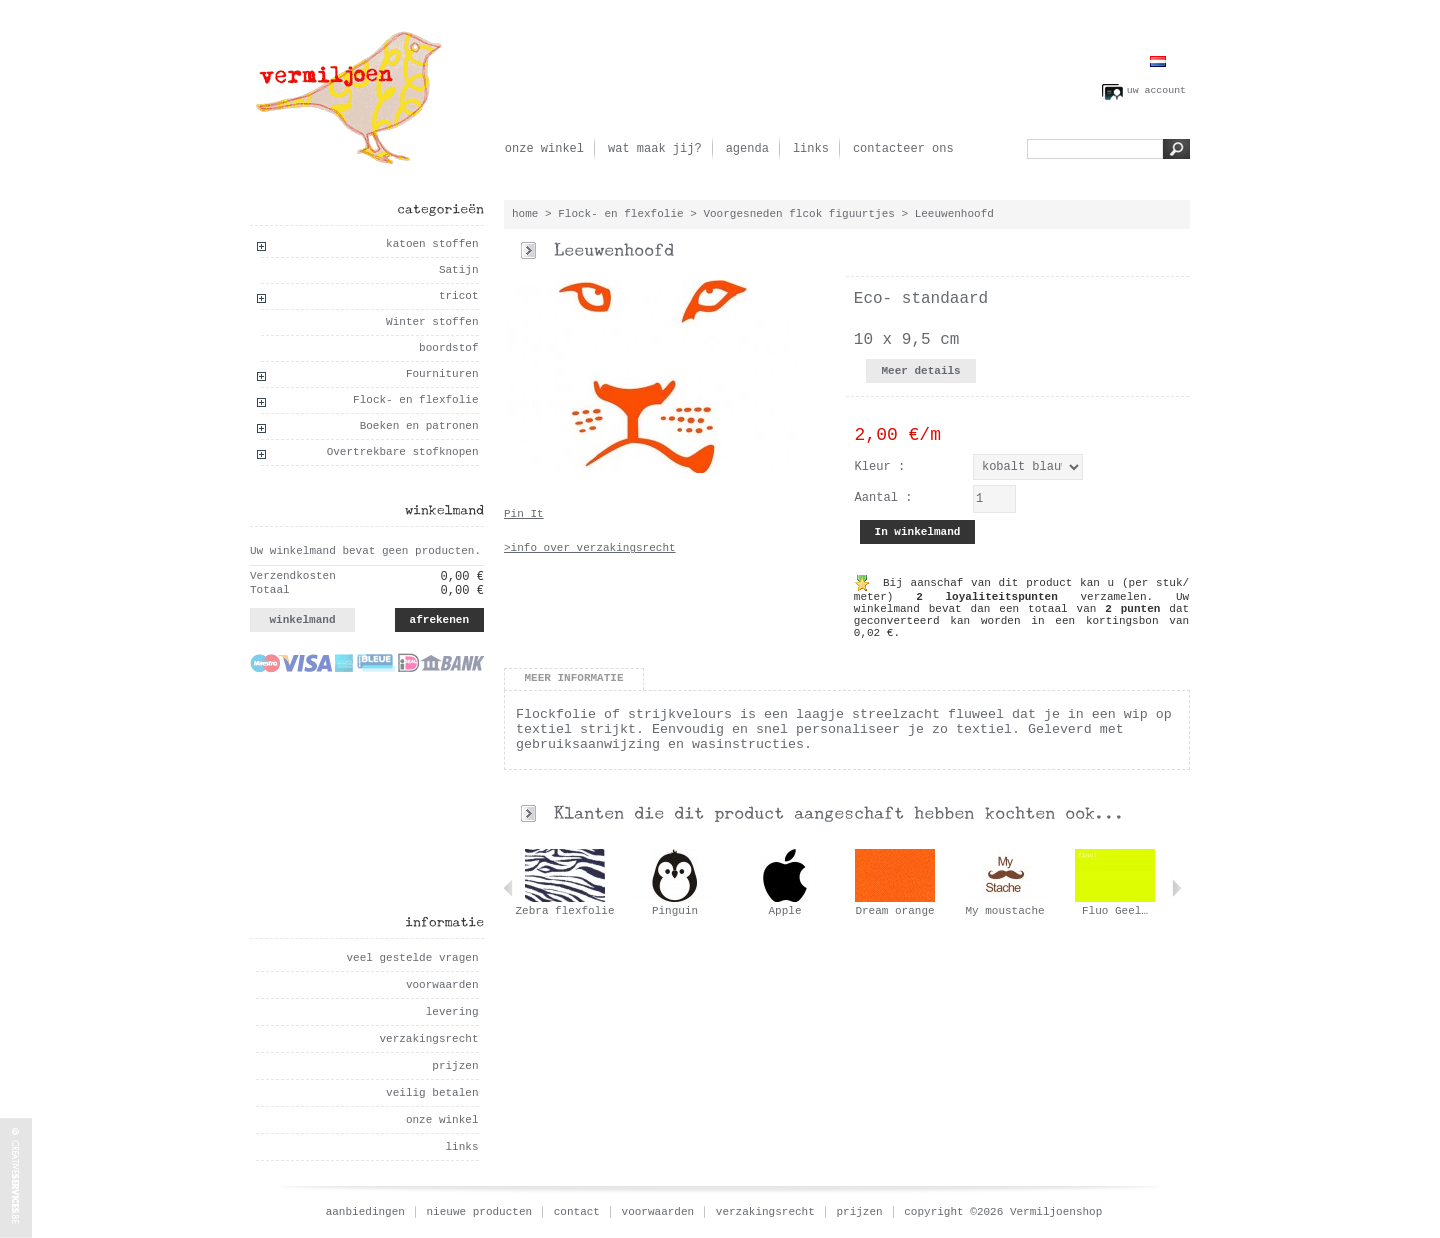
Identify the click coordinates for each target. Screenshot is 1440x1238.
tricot (459, 296)
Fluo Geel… (1115, 911)
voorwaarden (442, 985)
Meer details (920, 371)
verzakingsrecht (428, 1039)
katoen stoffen (432, 244)
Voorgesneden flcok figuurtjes (798, 214)
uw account (1156, 90)
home (525, 214)
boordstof (448, 348)
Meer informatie (573, 678)
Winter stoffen (432, 322)
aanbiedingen (365, 1212)
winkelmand (302, 620)
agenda (747, 149)
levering (452, 1012)
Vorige (508, 888)
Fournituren (442, 374)
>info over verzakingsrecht (590, 548)
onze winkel (544, 149)
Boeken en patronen (419, 426)
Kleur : (880, 467)
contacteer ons (903, 149)
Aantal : (884, 498)
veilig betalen (432, 1093)
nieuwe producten (480, 1212)
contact (577, 1212)
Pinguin (675, 911)
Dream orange (894, 911)
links (811, 149)
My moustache (1004, 911)
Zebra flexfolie (564, 911)
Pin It (524, 514)
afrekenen (439, 620)
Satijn (459, 270)
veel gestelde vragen (412, 958)
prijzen (455, 1066)
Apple (784, 911)
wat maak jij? (655, 149)
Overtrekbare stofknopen (403, 452)
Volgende (1176, 888)
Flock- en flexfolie (415, 400)
